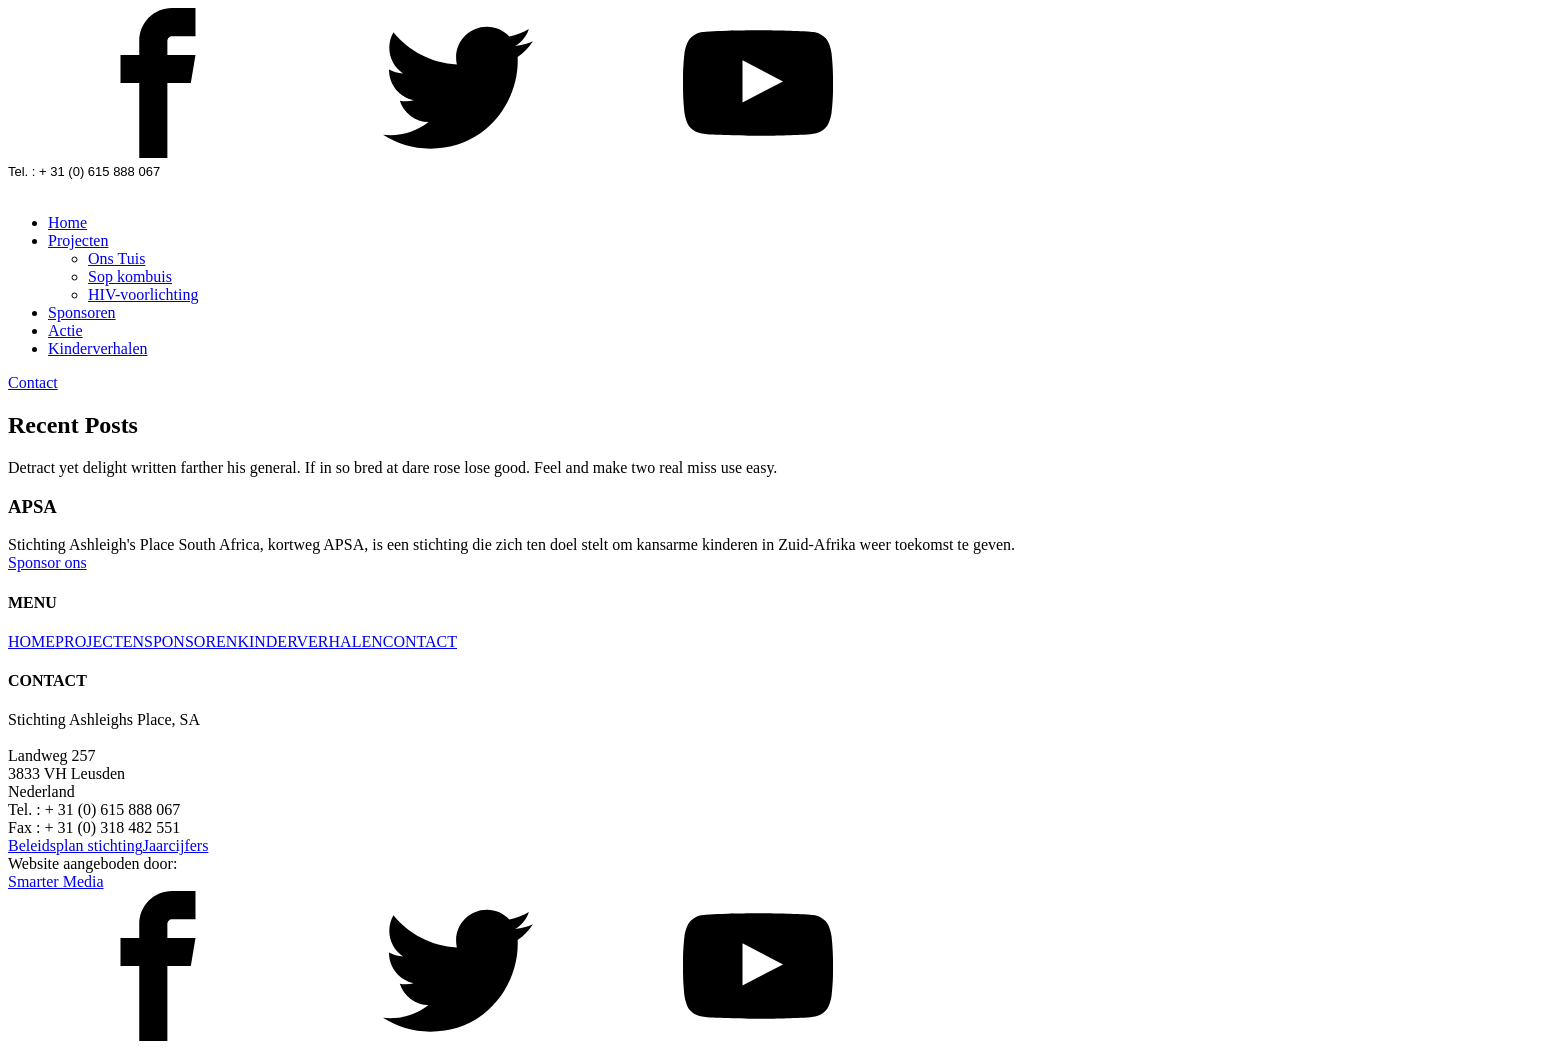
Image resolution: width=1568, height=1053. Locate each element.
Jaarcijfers (176, 845)
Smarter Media (56, 881)
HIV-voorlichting (143, 294)
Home (67, 222)
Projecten (78, 240)
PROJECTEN (99, 641)
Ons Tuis (116, 258)
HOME (31, 641)
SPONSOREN (190, 641)
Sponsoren (82, 312)
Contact (33, 382)
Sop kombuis (130, 276)
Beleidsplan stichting (75, 845)
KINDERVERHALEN (309, 641)
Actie (65, 330)
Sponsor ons (47, 562)
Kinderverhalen (98, 348)
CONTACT (420, 641)
